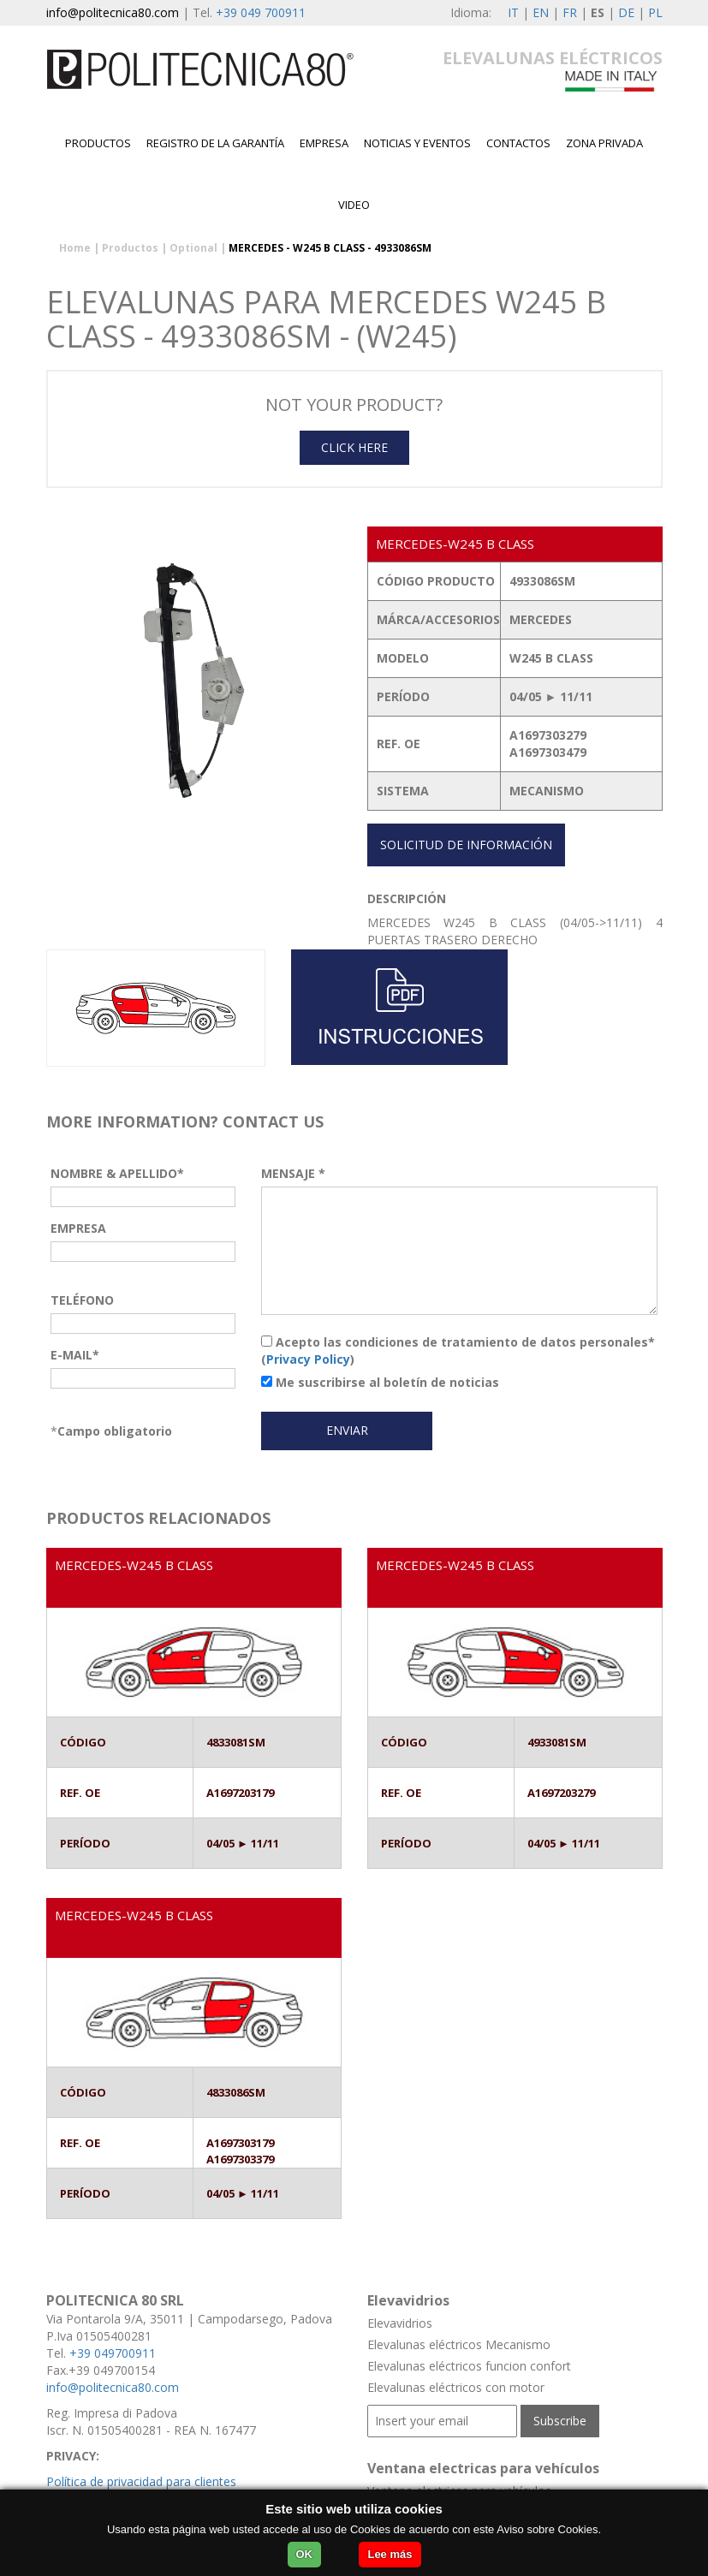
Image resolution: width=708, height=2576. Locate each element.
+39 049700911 (112, 2353)
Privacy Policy (308, 1359)
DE (626, 12)
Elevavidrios (399, 2323)
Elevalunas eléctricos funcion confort (469, 2366)
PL (655, 12)
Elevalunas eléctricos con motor (455, 2387)
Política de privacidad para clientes (141, 2481)
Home (75, 248)
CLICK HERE (354, 447)
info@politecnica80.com (112, 12)
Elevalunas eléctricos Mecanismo (458, 2344)
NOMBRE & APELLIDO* (117, 1173)
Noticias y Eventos (417, 143)
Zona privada (604, 143)
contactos (518, 143)
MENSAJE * (293, 1173)
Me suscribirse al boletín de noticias (380, 1382)
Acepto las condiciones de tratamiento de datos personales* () (458, 1350)
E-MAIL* (75, 1355)
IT (513, 12)
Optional (193, 248)
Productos (98, 143)
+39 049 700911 (261, 12)
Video (354, 204)
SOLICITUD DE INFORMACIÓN (466, 844)
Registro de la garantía (215, 143)
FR (569, 12)
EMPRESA (324, 143)
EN (540, 12)
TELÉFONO (82, 1300)
